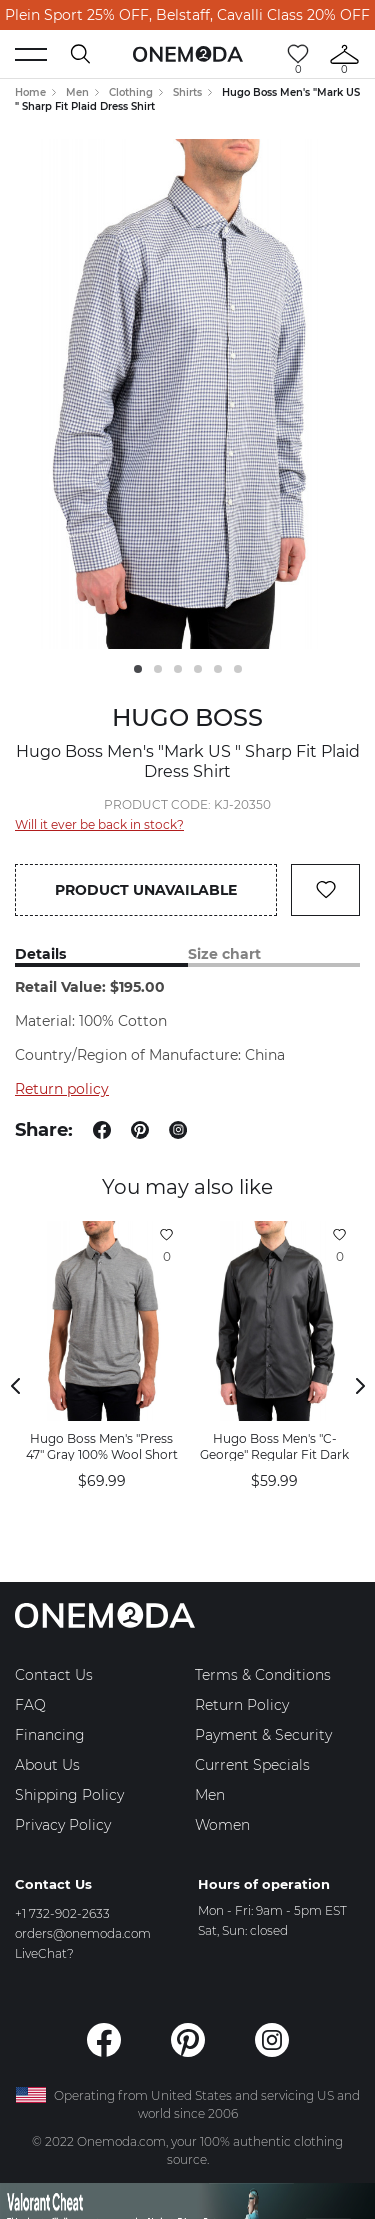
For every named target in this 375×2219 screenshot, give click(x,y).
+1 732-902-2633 (62, 1913)
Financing (50, 1735)
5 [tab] (218, 669)
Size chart (224, 954)
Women (222, 1825)
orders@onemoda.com (83, 1933)
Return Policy (242, 1705)
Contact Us (54, 1675)
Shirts (187, 92)
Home (30, 92)
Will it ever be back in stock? (99, 824)
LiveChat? (44, 1953)
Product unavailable (146, 890)
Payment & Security (263, 1735)
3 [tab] (178, 669)
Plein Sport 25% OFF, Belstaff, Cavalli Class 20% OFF (187, 15)
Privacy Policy (63, 1825)
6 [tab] (238, 669)
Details (40, 954)
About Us (47, 1765)
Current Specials (252, 1765)
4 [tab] (198, 669)
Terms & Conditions (263, 1675)
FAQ (30, 1705)
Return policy (62, 1089)
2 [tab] (158, 669)
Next (360, 1386)
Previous (15, 1386)
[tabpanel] (187, 394)
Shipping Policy (69, 1795)
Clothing (131, 92)
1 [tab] (138, 669)
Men (77, 92)
